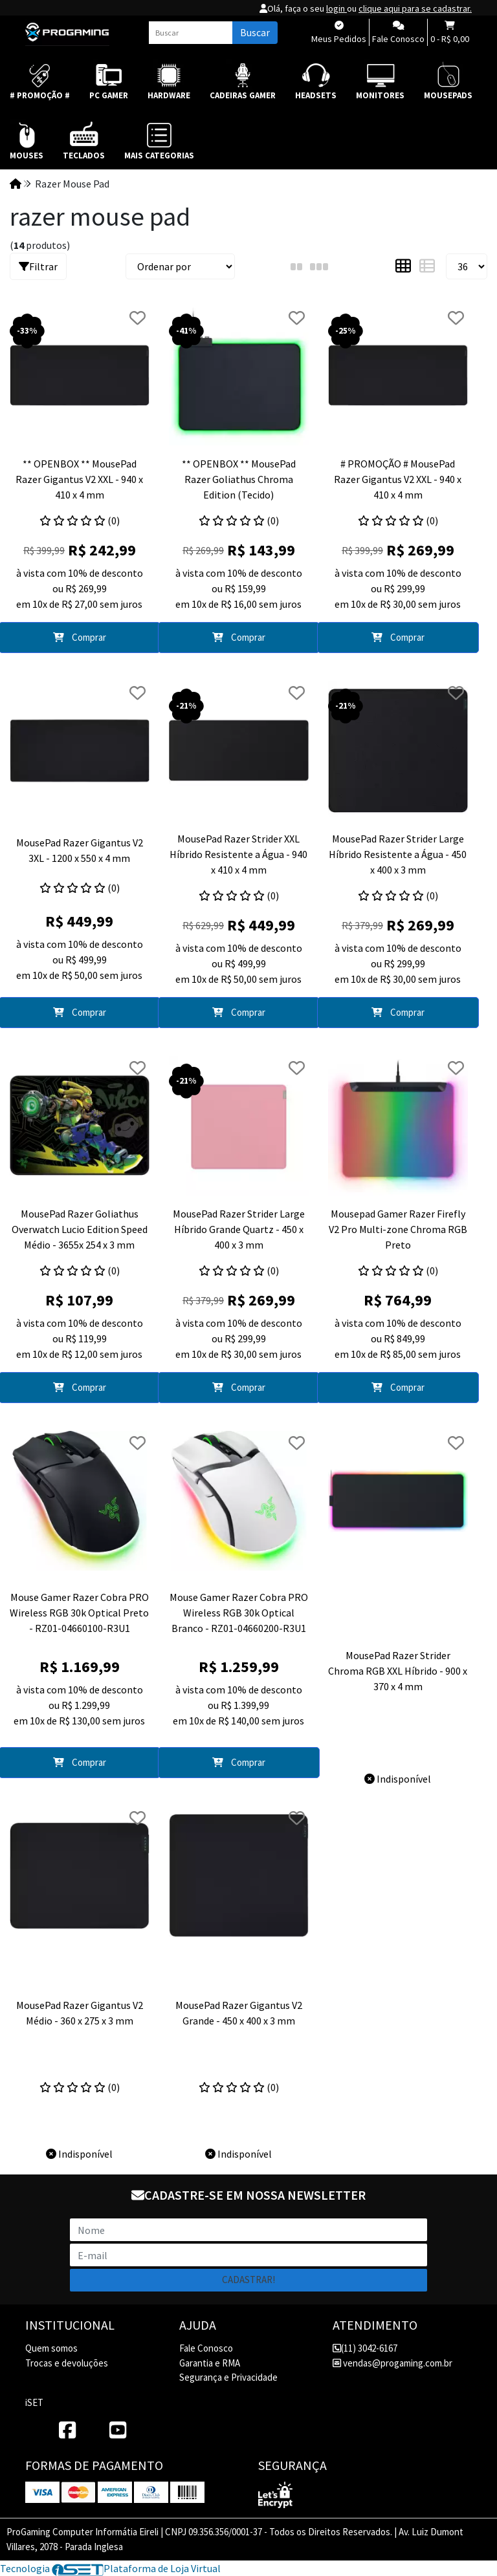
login (336, 8)
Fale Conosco (206, 2348)
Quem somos (51, 2348)
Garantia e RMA (209, 2363)
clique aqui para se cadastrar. (415, 8)
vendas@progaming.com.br (392, 2363)
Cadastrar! (248, 2279)
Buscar (255, 32)
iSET (34, 2402)
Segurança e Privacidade (228, 2377)
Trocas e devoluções (66, 2363)
